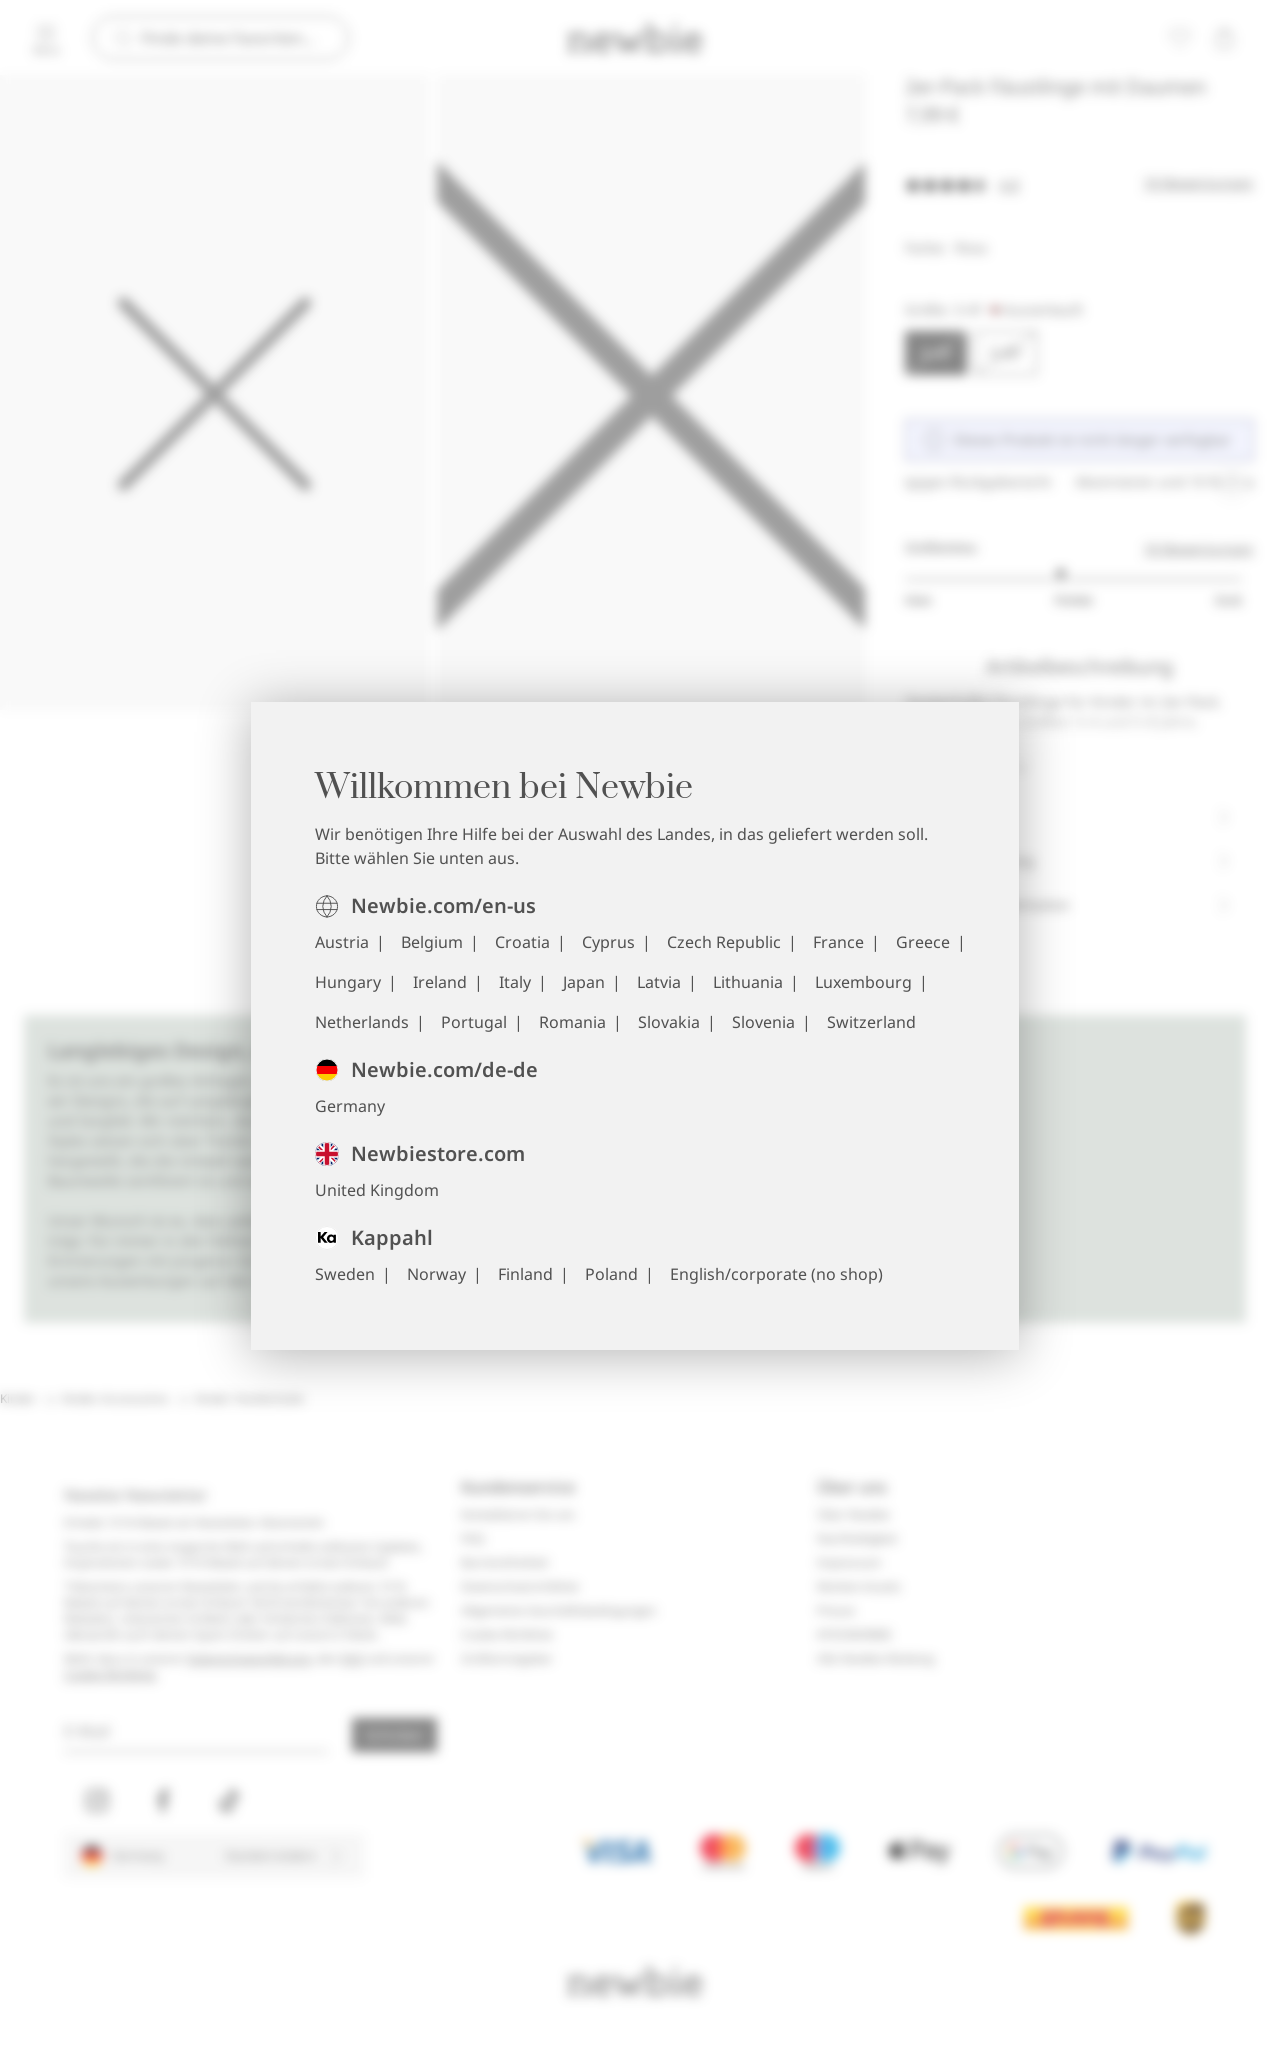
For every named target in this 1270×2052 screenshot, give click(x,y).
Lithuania (748, 982)
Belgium (432, 942)
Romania (572, 1022)
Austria (342, 942)
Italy (515, 982)
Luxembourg (863, 982)
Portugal (474, 1022)
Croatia (522, 942)
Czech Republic (724, 942)
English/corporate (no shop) (776, 1274)
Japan (584, 982)
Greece (923, 942)
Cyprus (608, 942)
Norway (436, 1274)
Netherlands (362, 1022)
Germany (350, 1106)
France (838, 942)
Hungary (348, 982)
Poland (611, 1274)
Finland (525, 1274)
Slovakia (669, 1022)
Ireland (440, 982)
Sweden (345, 1274)
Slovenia (763, 1022)
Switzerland (871, 1022)
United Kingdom (377, 1190)
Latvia (659, 982)
